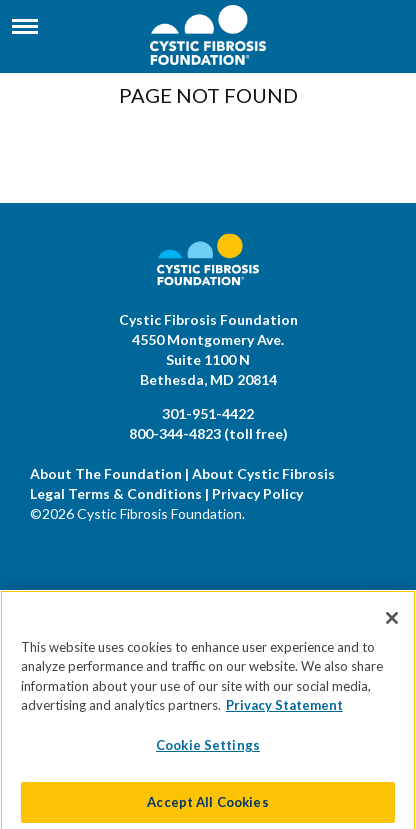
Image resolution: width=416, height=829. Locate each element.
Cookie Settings (208, 755)
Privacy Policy (257, 493)
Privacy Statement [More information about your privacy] (284, 715)
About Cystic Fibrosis (263, 473)
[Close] (392, 627)
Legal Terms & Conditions (116, 493)
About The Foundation (106, 473)
